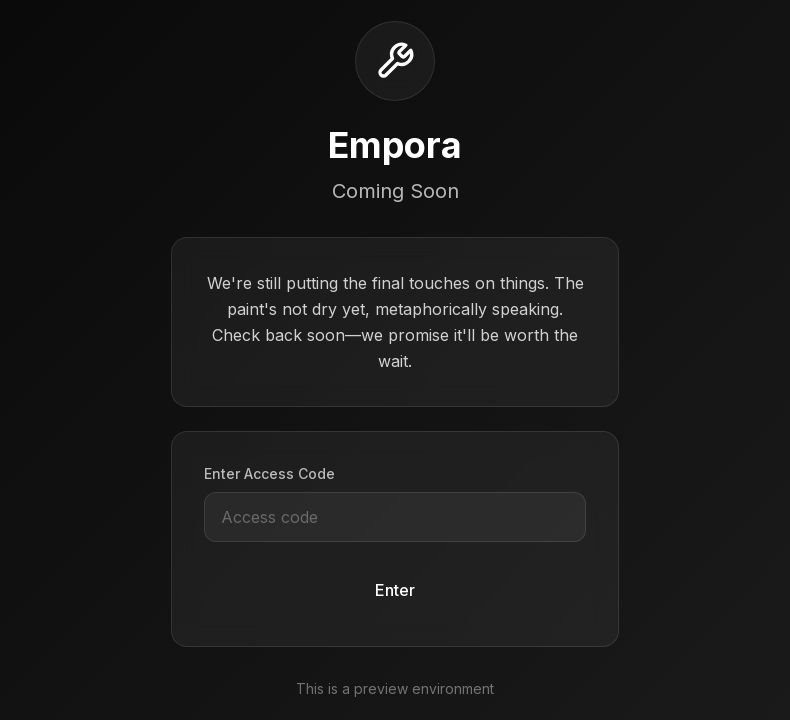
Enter (395, 590)
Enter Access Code (269, 473)
